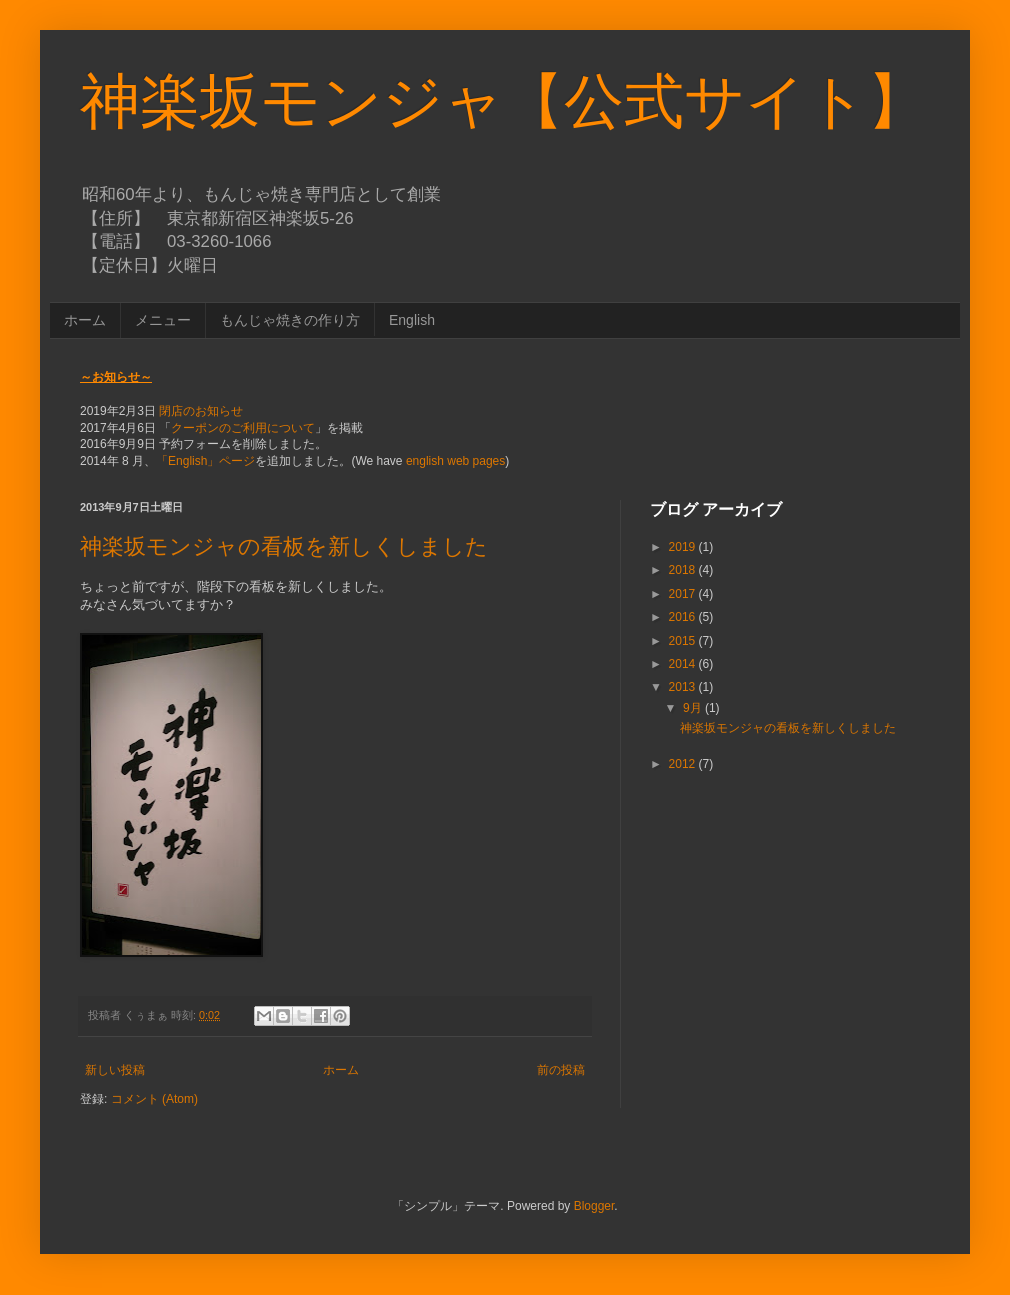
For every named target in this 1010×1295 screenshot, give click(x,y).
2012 (684, 764)
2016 (684, 617)
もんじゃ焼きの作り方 (290, 320)
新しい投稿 (115, 1070)
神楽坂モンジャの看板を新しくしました (284, 546)
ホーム (85, 320)
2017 (684, 594)
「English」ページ (205, 461)
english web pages (455, 461)
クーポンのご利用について (243, 428)
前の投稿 (561, 1070)
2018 (684, 570)
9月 (694, 708)
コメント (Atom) (154, 1099)
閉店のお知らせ (201, 411)
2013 (684, 687)
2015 (684, 641)
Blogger (594, 1206)
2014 (684, 664)
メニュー (163, 320)
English (412, 320)
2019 (684, 547)
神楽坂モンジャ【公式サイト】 (503, 101)
